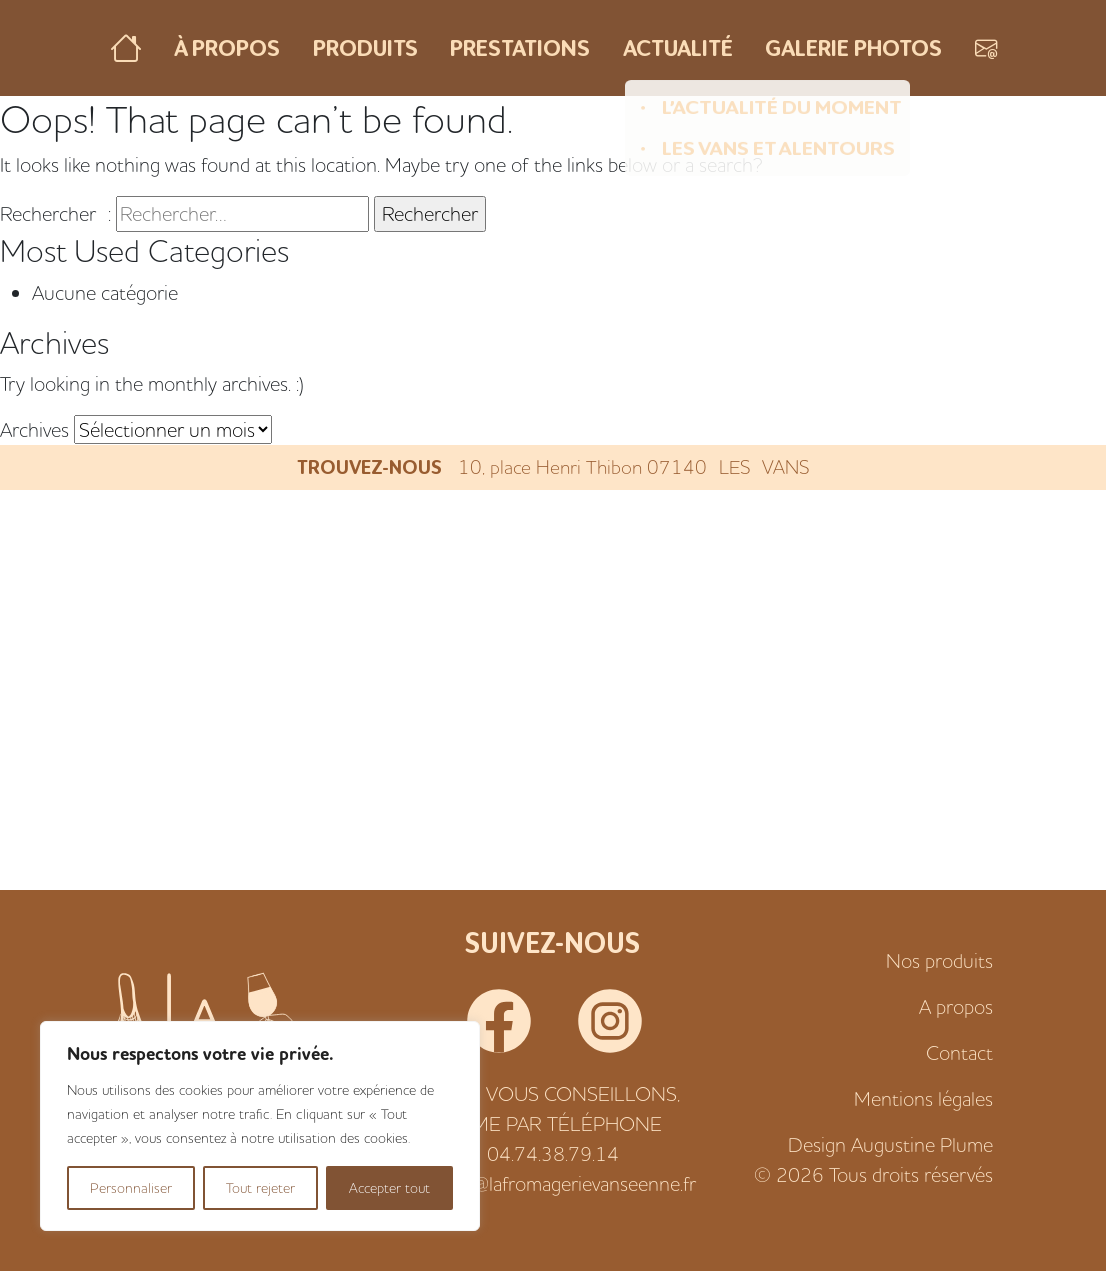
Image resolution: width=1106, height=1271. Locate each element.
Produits (365, 47)
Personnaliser (131, 1188)
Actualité (678, 47)
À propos (227, 47)
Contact (959, 1052)
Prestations (520, 47)
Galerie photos (853, 47)
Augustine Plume (922, 1144)
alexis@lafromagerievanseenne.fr (562, 1183)
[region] (260, 1126)
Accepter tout (389, 1188)
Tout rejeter (260, 1188)
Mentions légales (923, 1098)
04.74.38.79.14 (553, 1153)
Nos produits (939, 960)
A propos (956, 1006)
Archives (34, 429)
